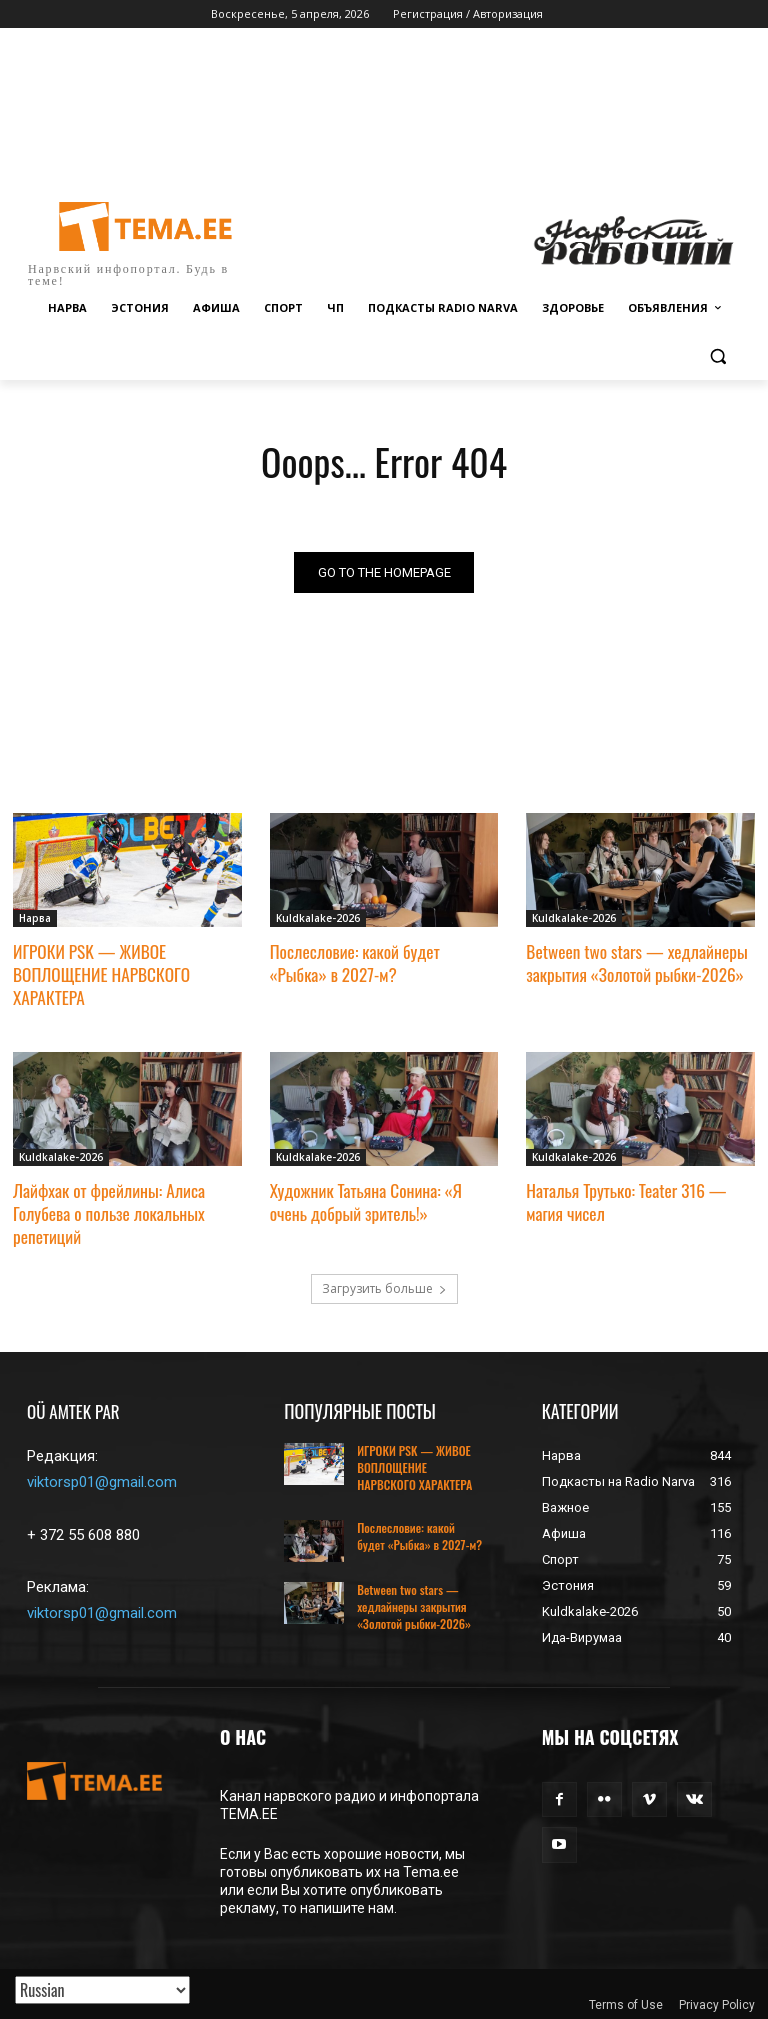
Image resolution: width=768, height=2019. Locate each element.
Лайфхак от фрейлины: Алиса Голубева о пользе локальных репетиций (107, 1208)
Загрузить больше (384, 1283)
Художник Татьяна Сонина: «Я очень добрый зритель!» (364, 1197)
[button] (717, 356)
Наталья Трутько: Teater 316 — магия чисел (624, 1197)
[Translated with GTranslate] (102, 1990)
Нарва (35, 919)
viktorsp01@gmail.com (102, 1477)
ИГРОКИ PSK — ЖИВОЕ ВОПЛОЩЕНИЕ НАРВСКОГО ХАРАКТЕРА (100, 973)
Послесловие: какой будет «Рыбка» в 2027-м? (383, 962)
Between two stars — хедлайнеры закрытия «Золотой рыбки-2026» (635, 962)
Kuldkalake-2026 (318, 919)
